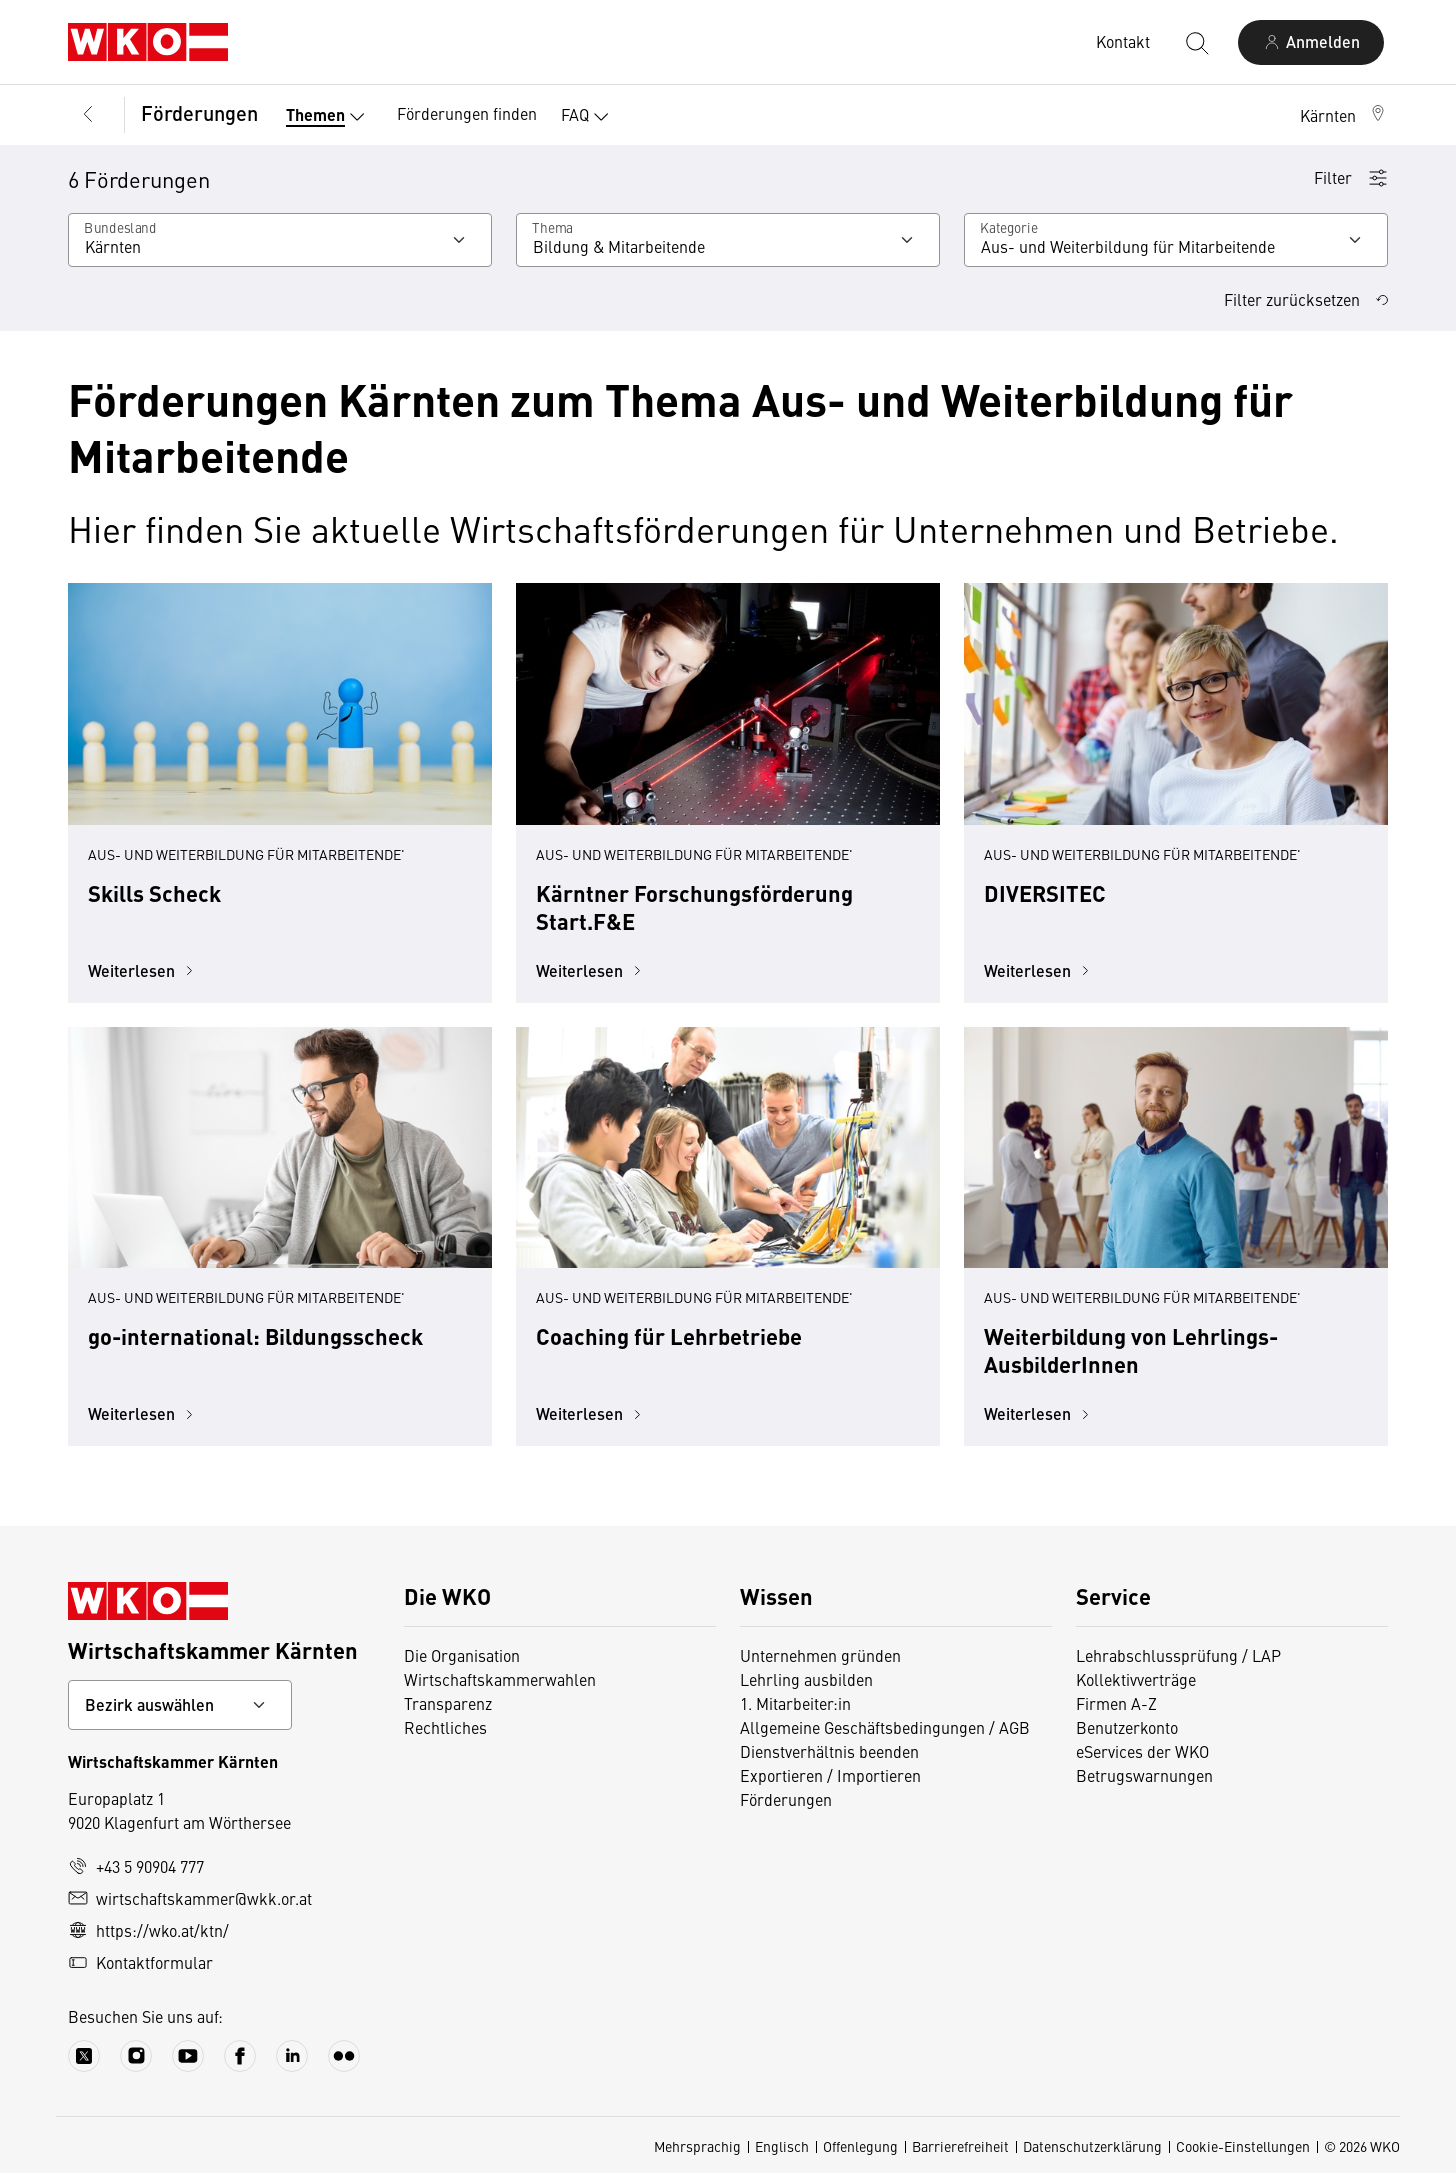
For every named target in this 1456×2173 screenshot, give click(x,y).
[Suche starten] (1196, 42)
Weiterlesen (143, 970)
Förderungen (199, 112)
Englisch (782, 2146)
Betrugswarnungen (1144, 1775)
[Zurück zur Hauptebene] (88, 115)
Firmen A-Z (1116, 1703)
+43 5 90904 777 (136, 1866)
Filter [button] (1351, 177)
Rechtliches (445, 1727)
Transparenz (448, 1703)
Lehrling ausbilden (806, 1679)
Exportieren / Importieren (830, 1775)
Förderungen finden (467, 113)
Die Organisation (462, 1655)
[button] (1344, 115)
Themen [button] (329, 117)
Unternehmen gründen (820, 1655)
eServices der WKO (1142, 1751)
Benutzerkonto (1127, 1727)
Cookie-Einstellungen (1243, 2146)
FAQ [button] (589, 117)
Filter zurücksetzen (1306, 299)
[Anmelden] (1311, 42)
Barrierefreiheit (960, 2146)
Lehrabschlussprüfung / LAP (1178, 1655)
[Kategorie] (1176, 240)
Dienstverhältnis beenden (829, 1751)
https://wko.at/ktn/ (148, 1930)
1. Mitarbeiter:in (795, 1703)
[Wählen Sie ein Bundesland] (280, 240)
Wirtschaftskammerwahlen (500, 1679)
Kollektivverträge (1136, 1679)
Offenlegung (860, 2146)
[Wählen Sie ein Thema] (728, 240)
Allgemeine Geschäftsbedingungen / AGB (885, 1727)
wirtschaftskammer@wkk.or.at (190, 1898)
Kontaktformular (140, 1962)
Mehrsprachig (697, 2146)
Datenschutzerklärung (1092, 2146)
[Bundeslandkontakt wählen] (180, 1705)
